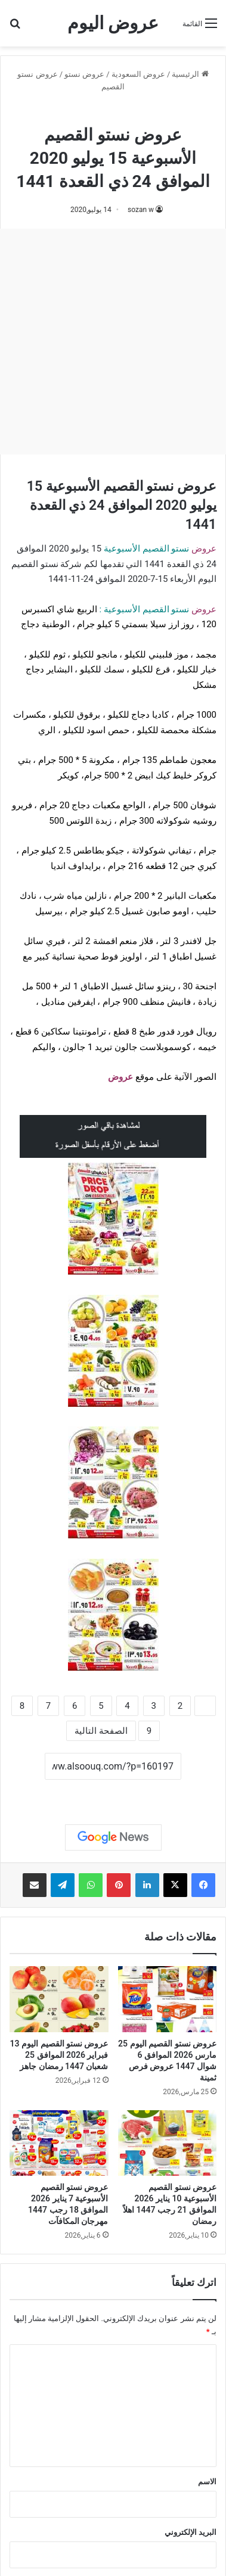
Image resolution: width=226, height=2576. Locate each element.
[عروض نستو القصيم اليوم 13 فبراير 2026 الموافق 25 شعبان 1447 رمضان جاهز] (59, 1999)
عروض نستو (84, 74)
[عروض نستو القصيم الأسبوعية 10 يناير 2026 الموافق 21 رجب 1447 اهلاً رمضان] (167, 2143)
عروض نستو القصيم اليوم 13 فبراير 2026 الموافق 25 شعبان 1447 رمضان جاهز (59, 2055)
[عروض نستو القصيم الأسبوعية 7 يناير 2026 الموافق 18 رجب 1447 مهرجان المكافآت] (59, 2143)
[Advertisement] (113, 341)
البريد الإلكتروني (190, 2532)
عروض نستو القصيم (113, 112)
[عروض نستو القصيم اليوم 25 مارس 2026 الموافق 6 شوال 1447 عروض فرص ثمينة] (167, 1999)
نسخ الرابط (113, 1793)
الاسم (207, 2481)
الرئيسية (190, 74)
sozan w (141, 209)
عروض (120, 1076)
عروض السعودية (138, 74)
